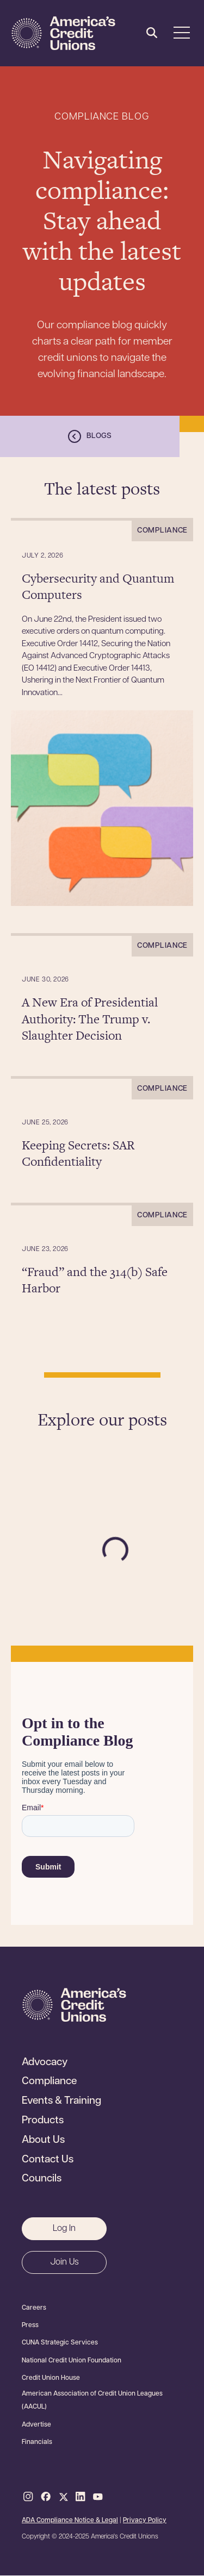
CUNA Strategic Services (60, 2343)
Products (43, 2121)
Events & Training (61, 2101)
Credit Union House (51, 2378)
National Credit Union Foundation (71, 2361)
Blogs (99, 436)
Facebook (45, 2497)
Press (30, 2325)
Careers (34, 2308)
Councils (41, 2179)
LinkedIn (80, 2497)
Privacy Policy (144, 2520)
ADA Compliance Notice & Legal (70, 2520)
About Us (43, 2140)
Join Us (64, 2262)
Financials (37, 2442)
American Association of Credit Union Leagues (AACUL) (92, 2400)
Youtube (97, 2497)
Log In (64, 2228)
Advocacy (44, 2063)
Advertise (36, 2425)
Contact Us (47, 2160)
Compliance (49, 2082)
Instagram (28, 2497)
